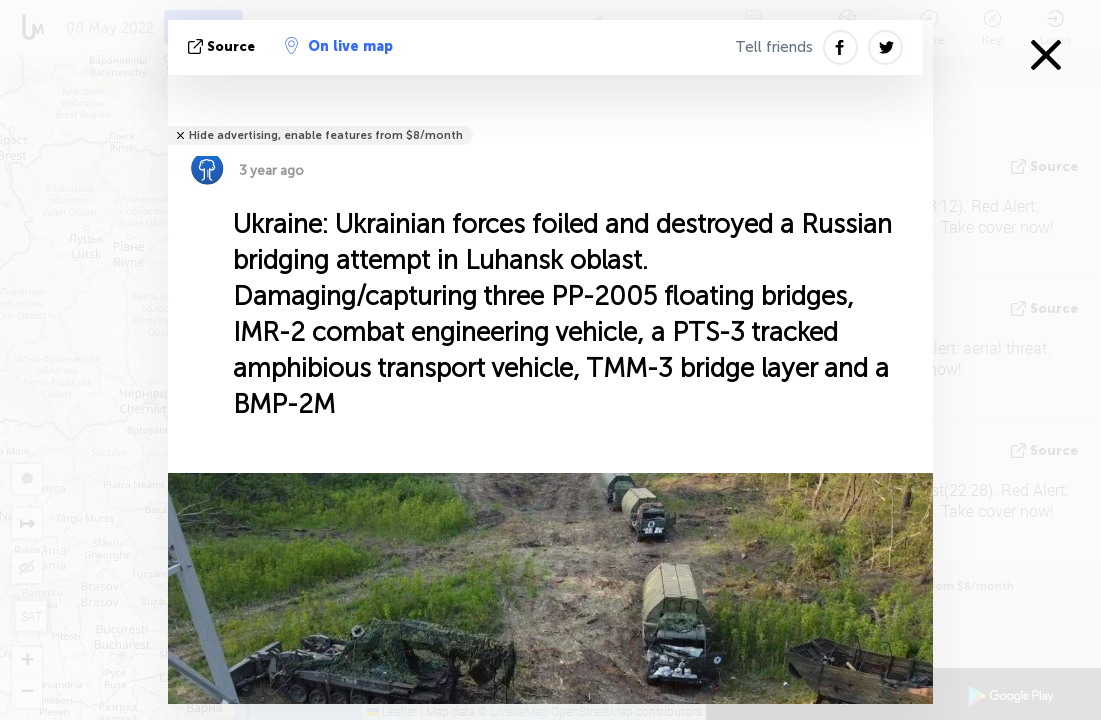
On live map (339, 46)
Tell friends (774, 47)
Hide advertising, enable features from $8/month (326, 135)
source (223, 46)
